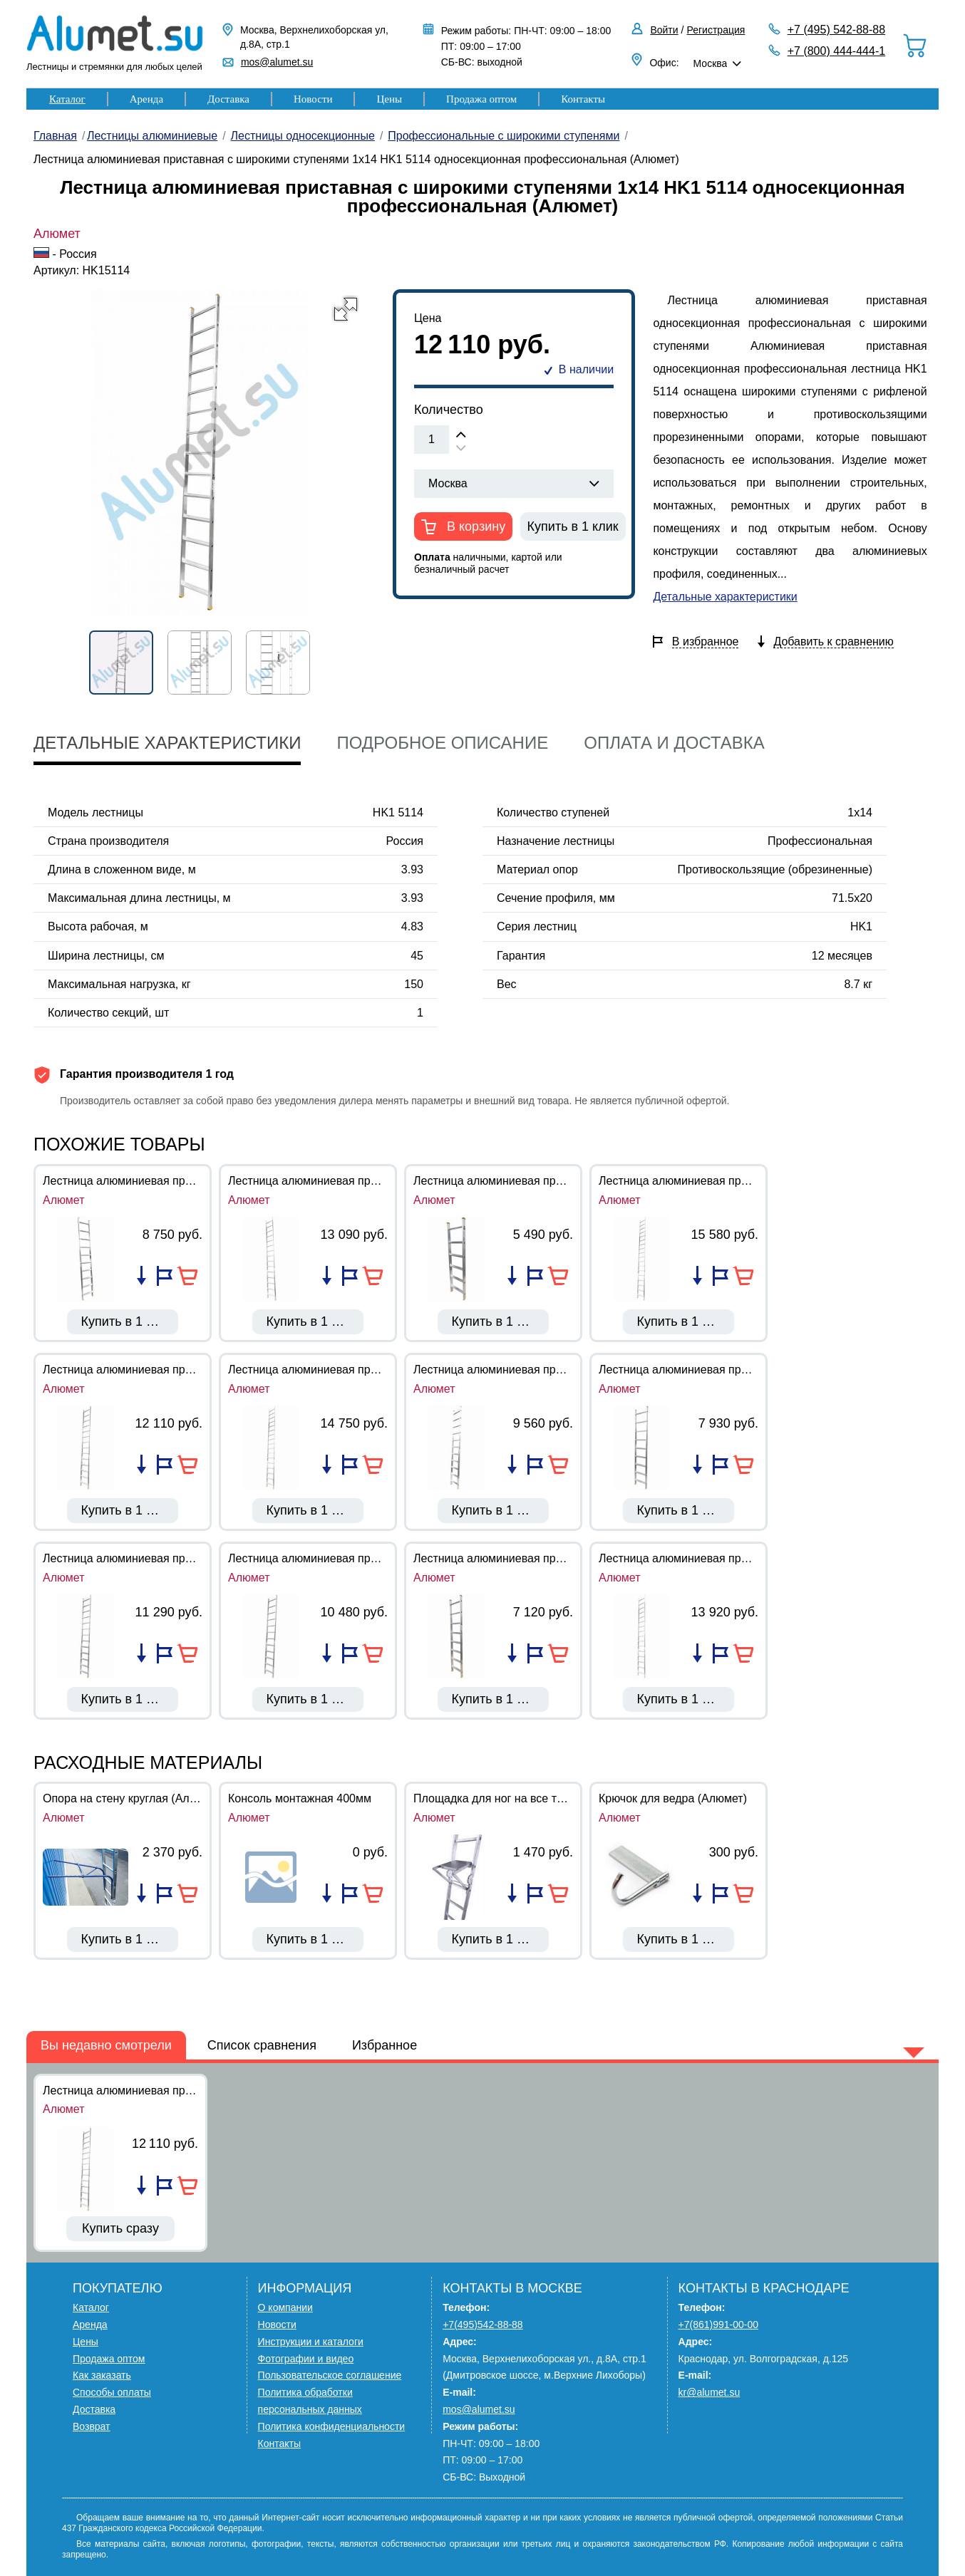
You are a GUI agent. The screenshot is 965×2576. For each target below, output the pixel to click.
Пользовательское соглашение (330, 2375)
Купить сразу (120, 2228)
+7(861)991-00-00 (718, 2324)
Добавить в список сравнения (141, 1276)
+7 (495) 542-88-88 (836, 30)
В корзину (474, 526)
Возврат (91, 2426)
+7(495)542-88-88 (482, 2324)
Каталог (67, 99)
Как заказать (102, 2375)
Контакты (583, 99)
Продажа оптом (481, 99)
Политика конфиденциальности (332, 2426)
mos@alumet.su (277, 62)
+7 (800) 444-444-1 (836, 51)
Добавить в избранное (164, 1276)
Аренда (146, 99)
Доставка (228, 99)
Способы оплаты (112, 2392)
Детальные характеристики (725, 597)
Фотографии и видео (306, 2358)
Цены (389, 99)
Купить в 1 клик (573, 526)
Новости (313, 99)
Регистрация (716, 30)
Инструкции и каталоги (310, 2341)
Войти (664, 30)
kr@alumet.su (709, 2392)
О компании (285, 2307)
